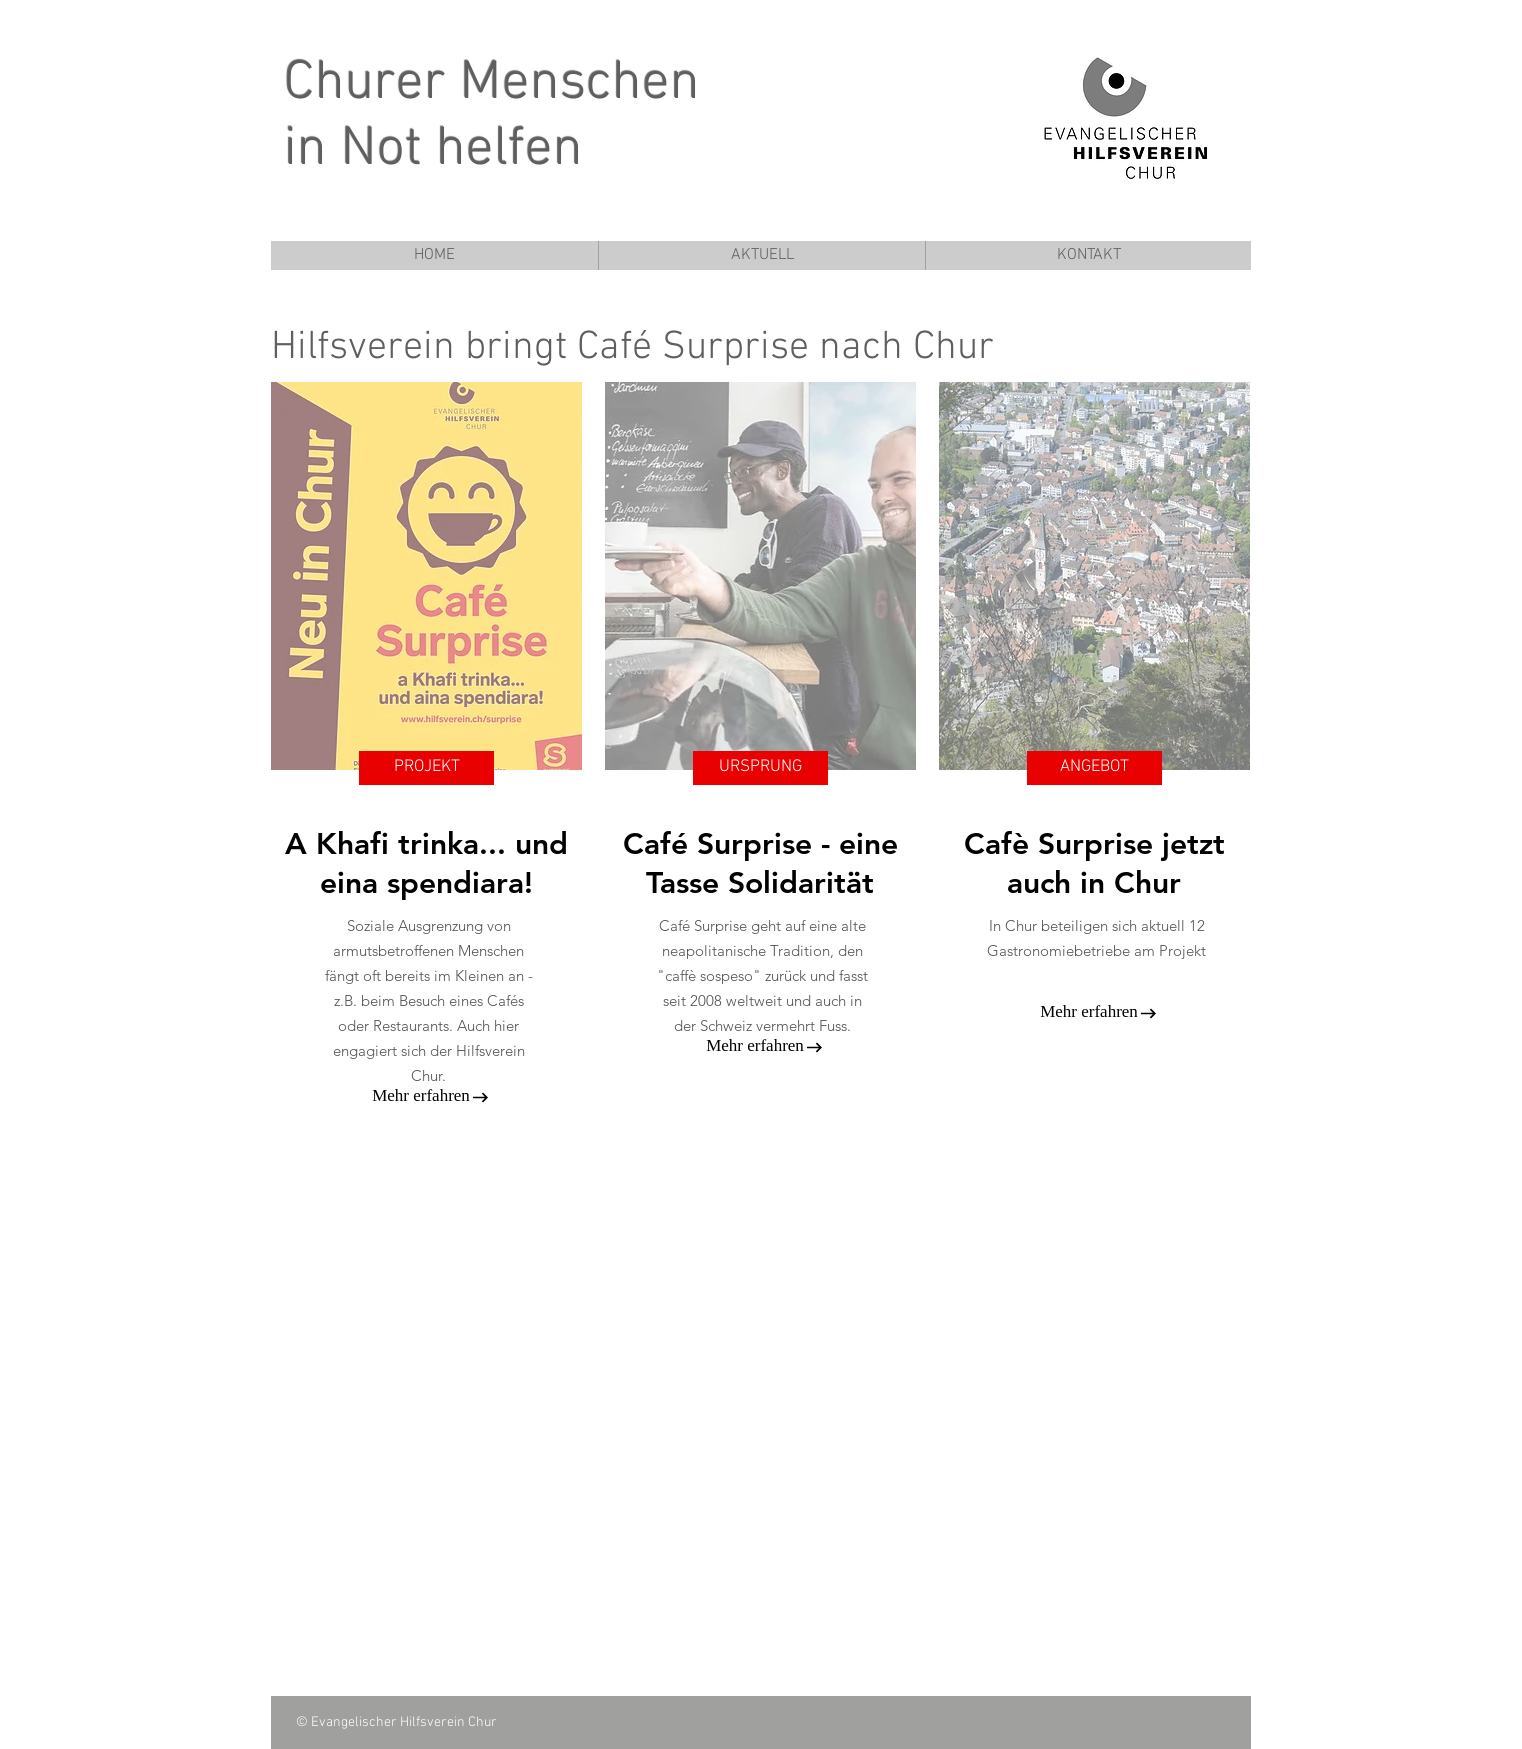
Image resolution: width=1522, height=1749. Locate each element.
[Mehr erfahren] (421, 1096)
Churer (365, 84)
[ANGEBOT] (1094, 768)
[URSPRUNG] (760, 768)
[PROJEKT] (426, 768)
